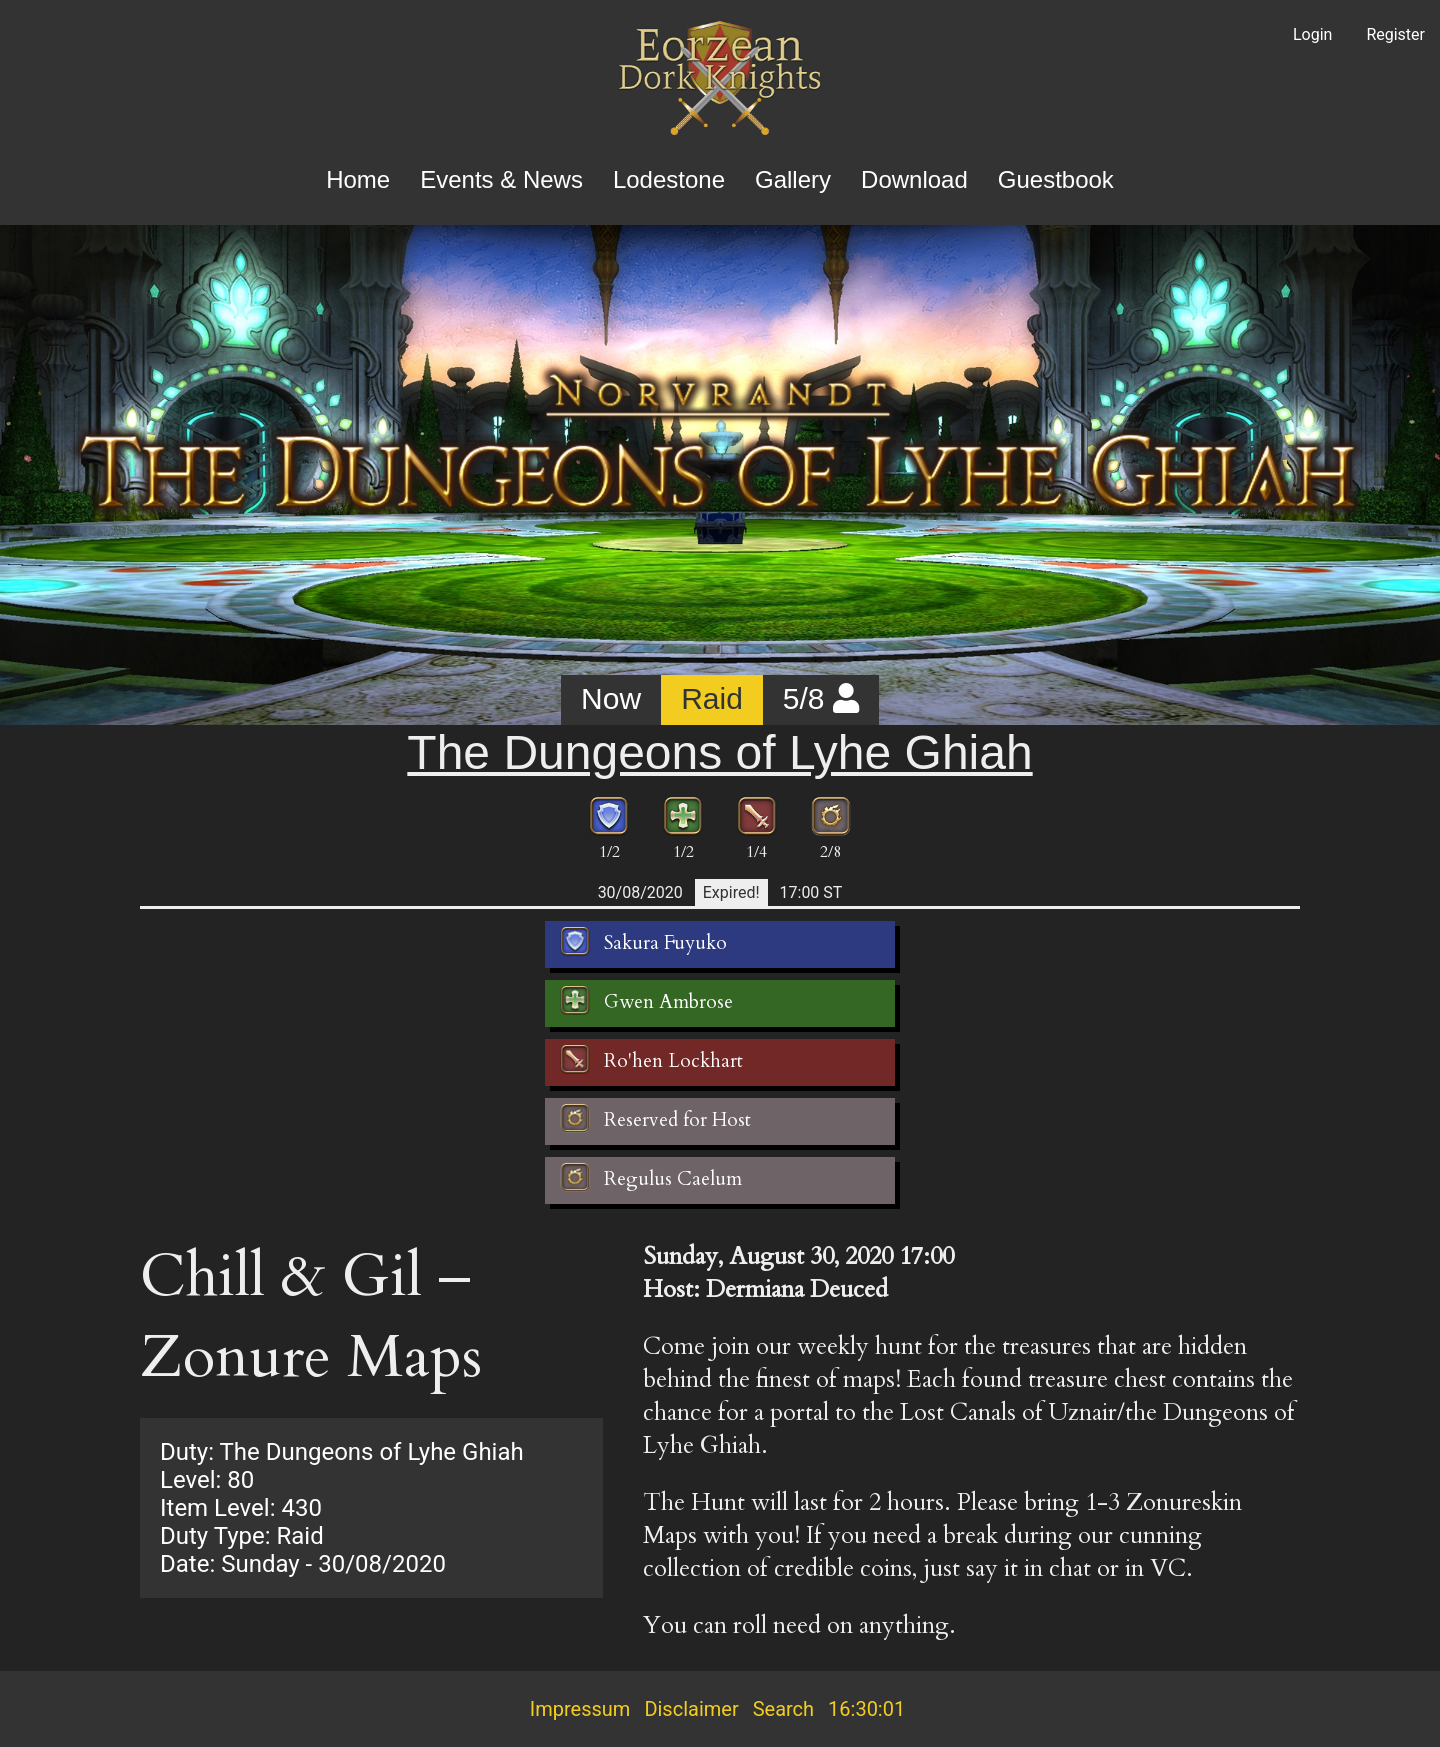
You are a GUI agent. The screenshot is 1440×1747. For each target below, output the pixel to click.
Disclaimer (691, 1709)
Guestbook (1056, 179)
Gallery (793, 179)
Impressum (580, 1709)
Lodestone (669, 179)
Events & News (501, 179)
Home (358, 179)
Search (783, 1709)
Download (914, 179)
